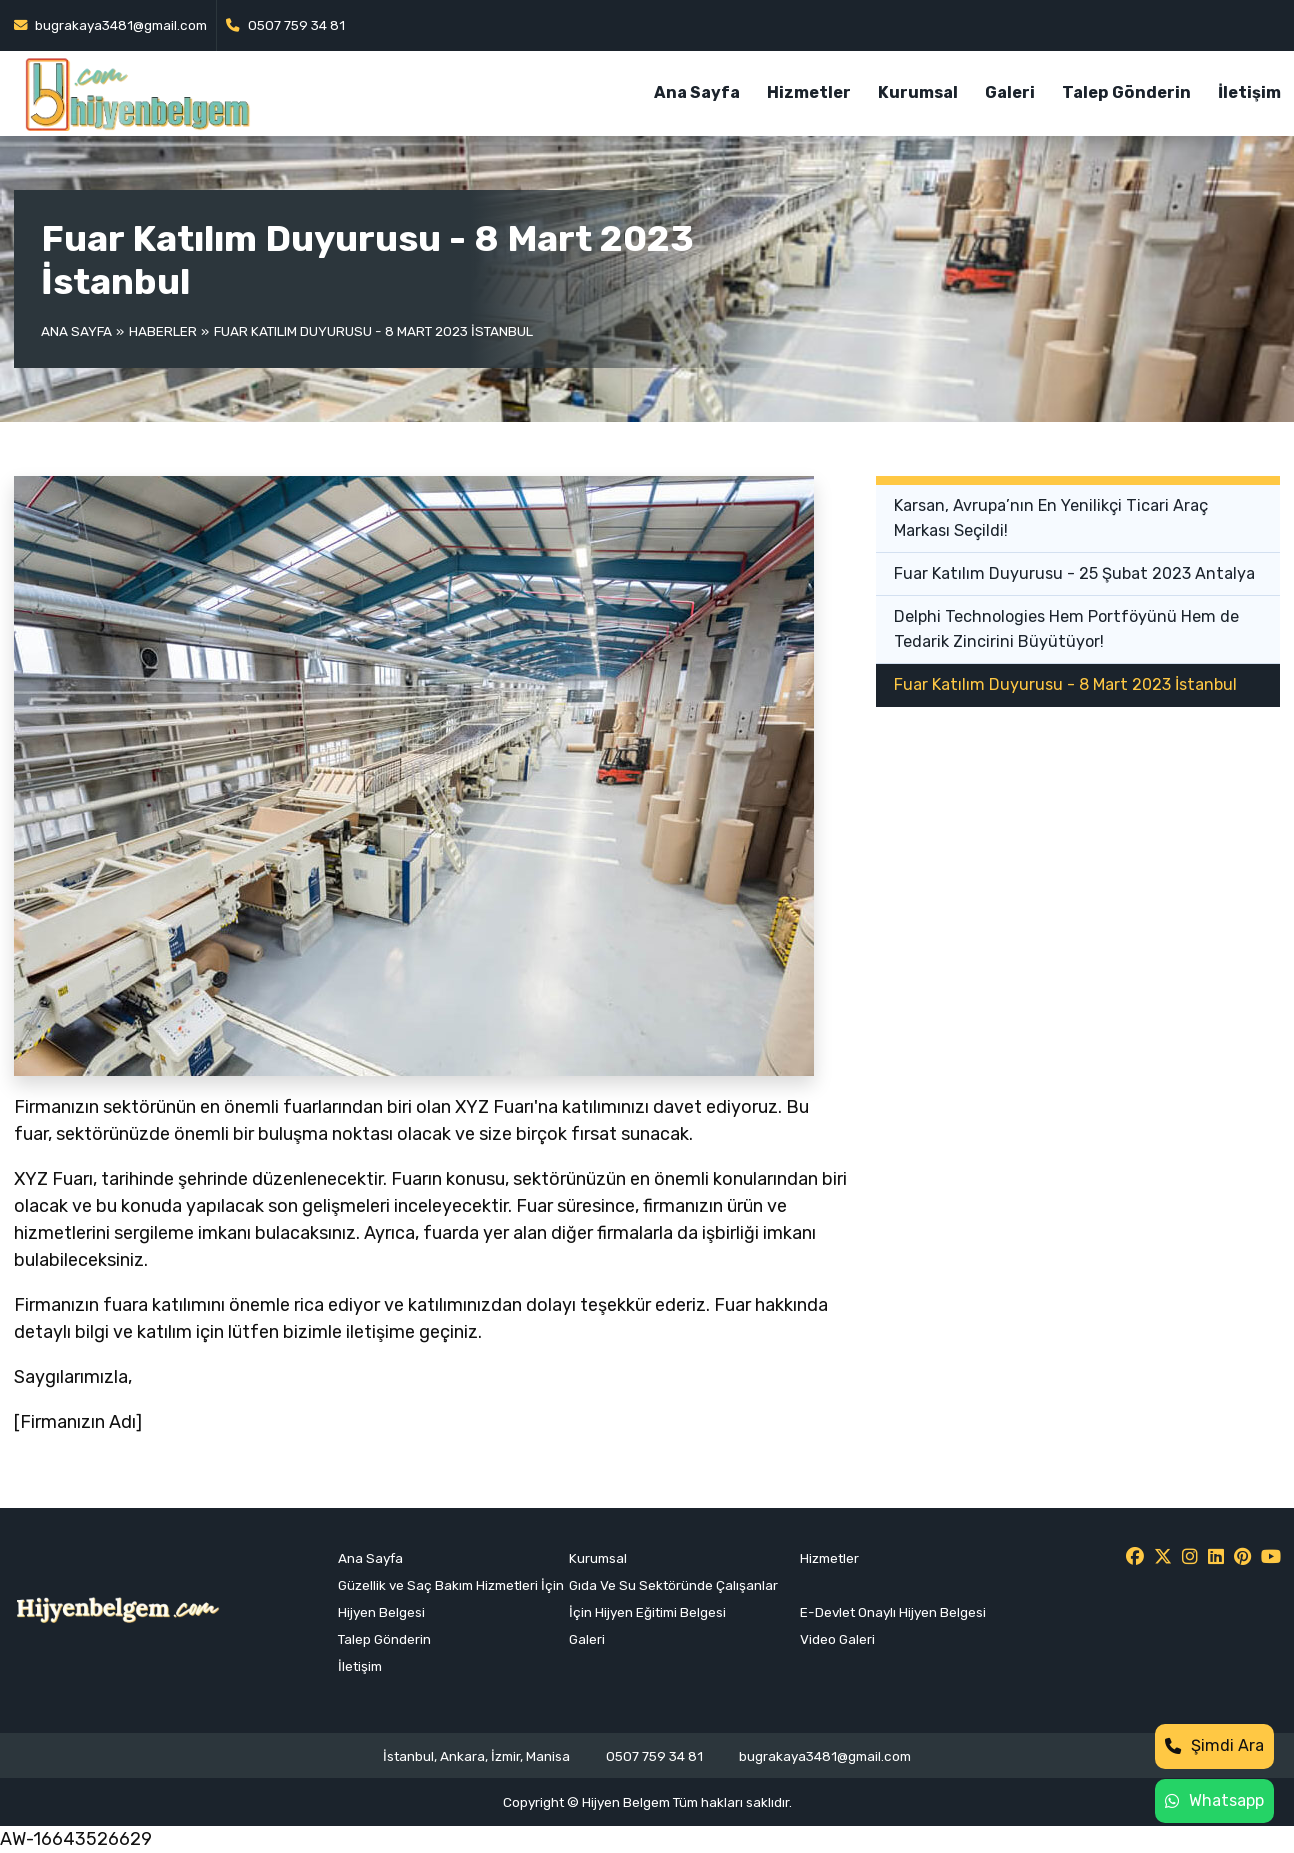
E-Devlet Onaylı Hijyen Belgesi (893, 1612)
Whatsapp (1214, 1800)
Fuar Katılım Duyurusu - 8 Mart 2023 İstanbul (1065, 684)
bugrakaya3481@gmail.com (111, 25)
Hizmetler (809, 92)
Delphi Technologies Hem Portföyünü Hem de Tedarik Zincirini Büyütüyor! (1066, 628)
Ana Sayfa (697, 92)
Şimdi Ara (1214, 1745)
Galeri (1010, 92)
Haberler (163, 331)
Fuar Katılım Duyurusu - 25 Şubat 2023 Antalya (1074, 573)
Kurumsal (918, 92)
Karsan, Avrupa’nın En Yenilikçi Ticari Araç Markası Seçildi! (1051, 517)
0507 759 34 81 (285, 25)
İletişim (1249, 92)
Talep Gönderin (1126, 92)
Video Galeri (837, 1639)
